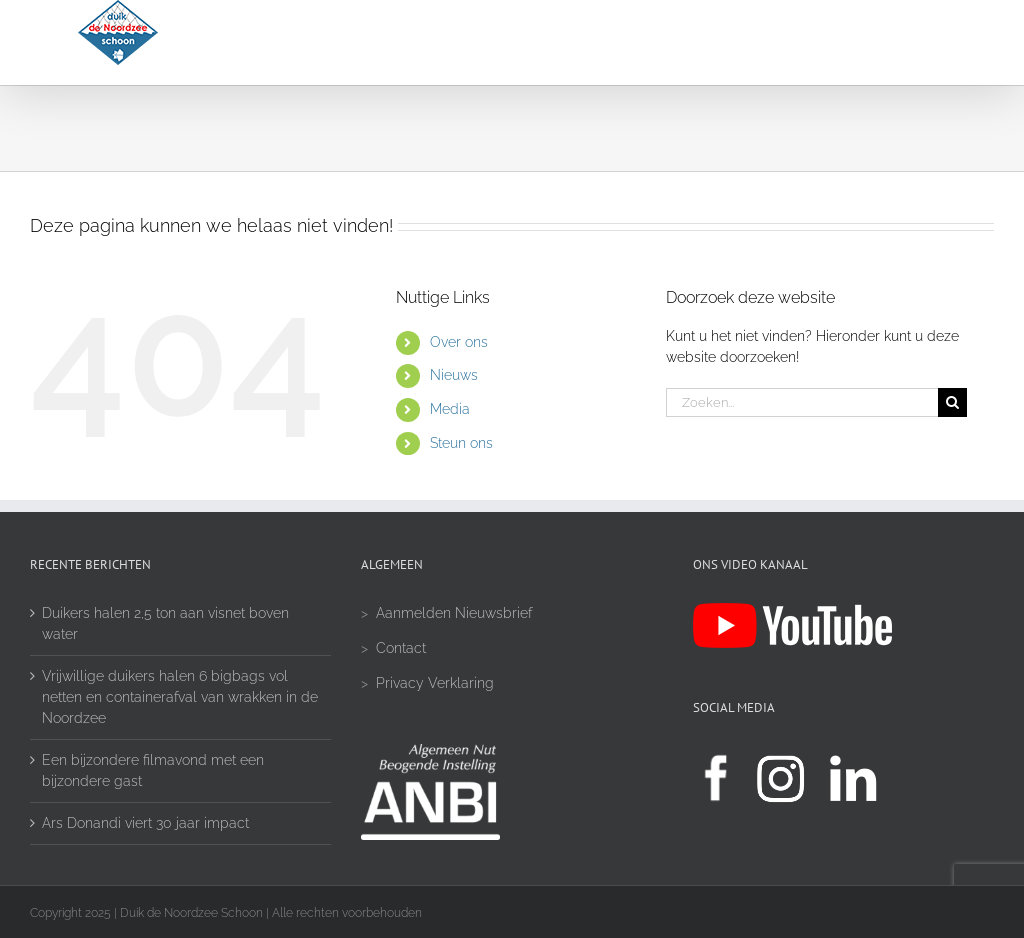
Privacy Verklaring (435, 683)
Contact (401, 648)
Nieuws (454, 375)
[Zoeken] (952, 402)
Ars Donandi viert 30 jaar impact (145, 823)
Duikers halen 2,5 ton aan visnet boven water (165, 623)
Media (450, 409)
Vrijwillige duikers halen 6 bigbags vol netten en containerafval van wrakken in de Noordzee (180, 697)
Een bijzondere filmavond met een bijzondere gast (153, 770)
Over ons (459, 342)
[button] (894, 42)
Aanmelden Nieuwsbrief (454, 613)
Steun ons (461, 443)
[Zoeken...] (802, 402)
